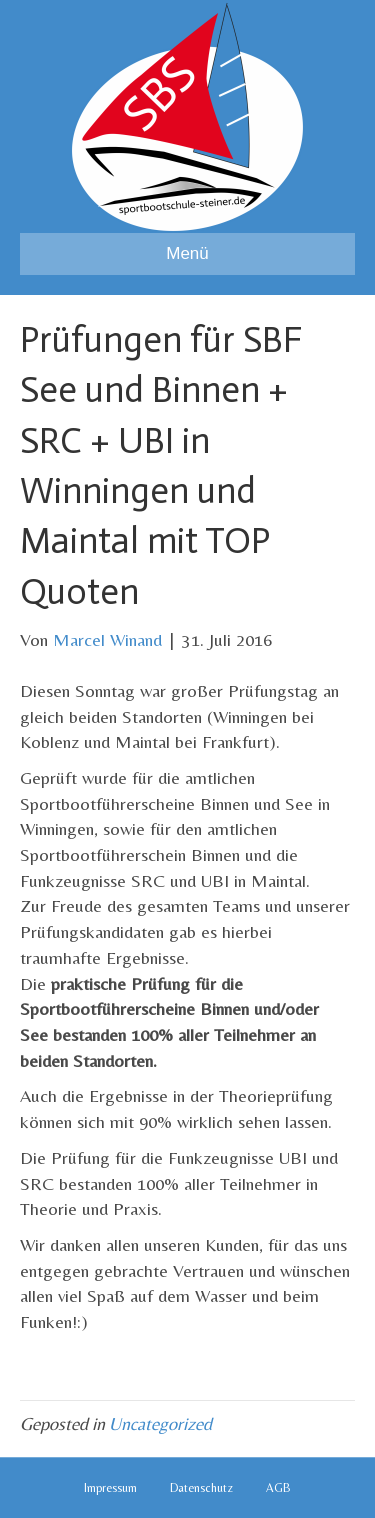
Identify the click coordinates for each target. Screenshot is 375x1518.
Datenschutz (201, 1488)
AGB (278, 1488)
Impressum (110, 1488)
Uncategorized (160, 1423)
